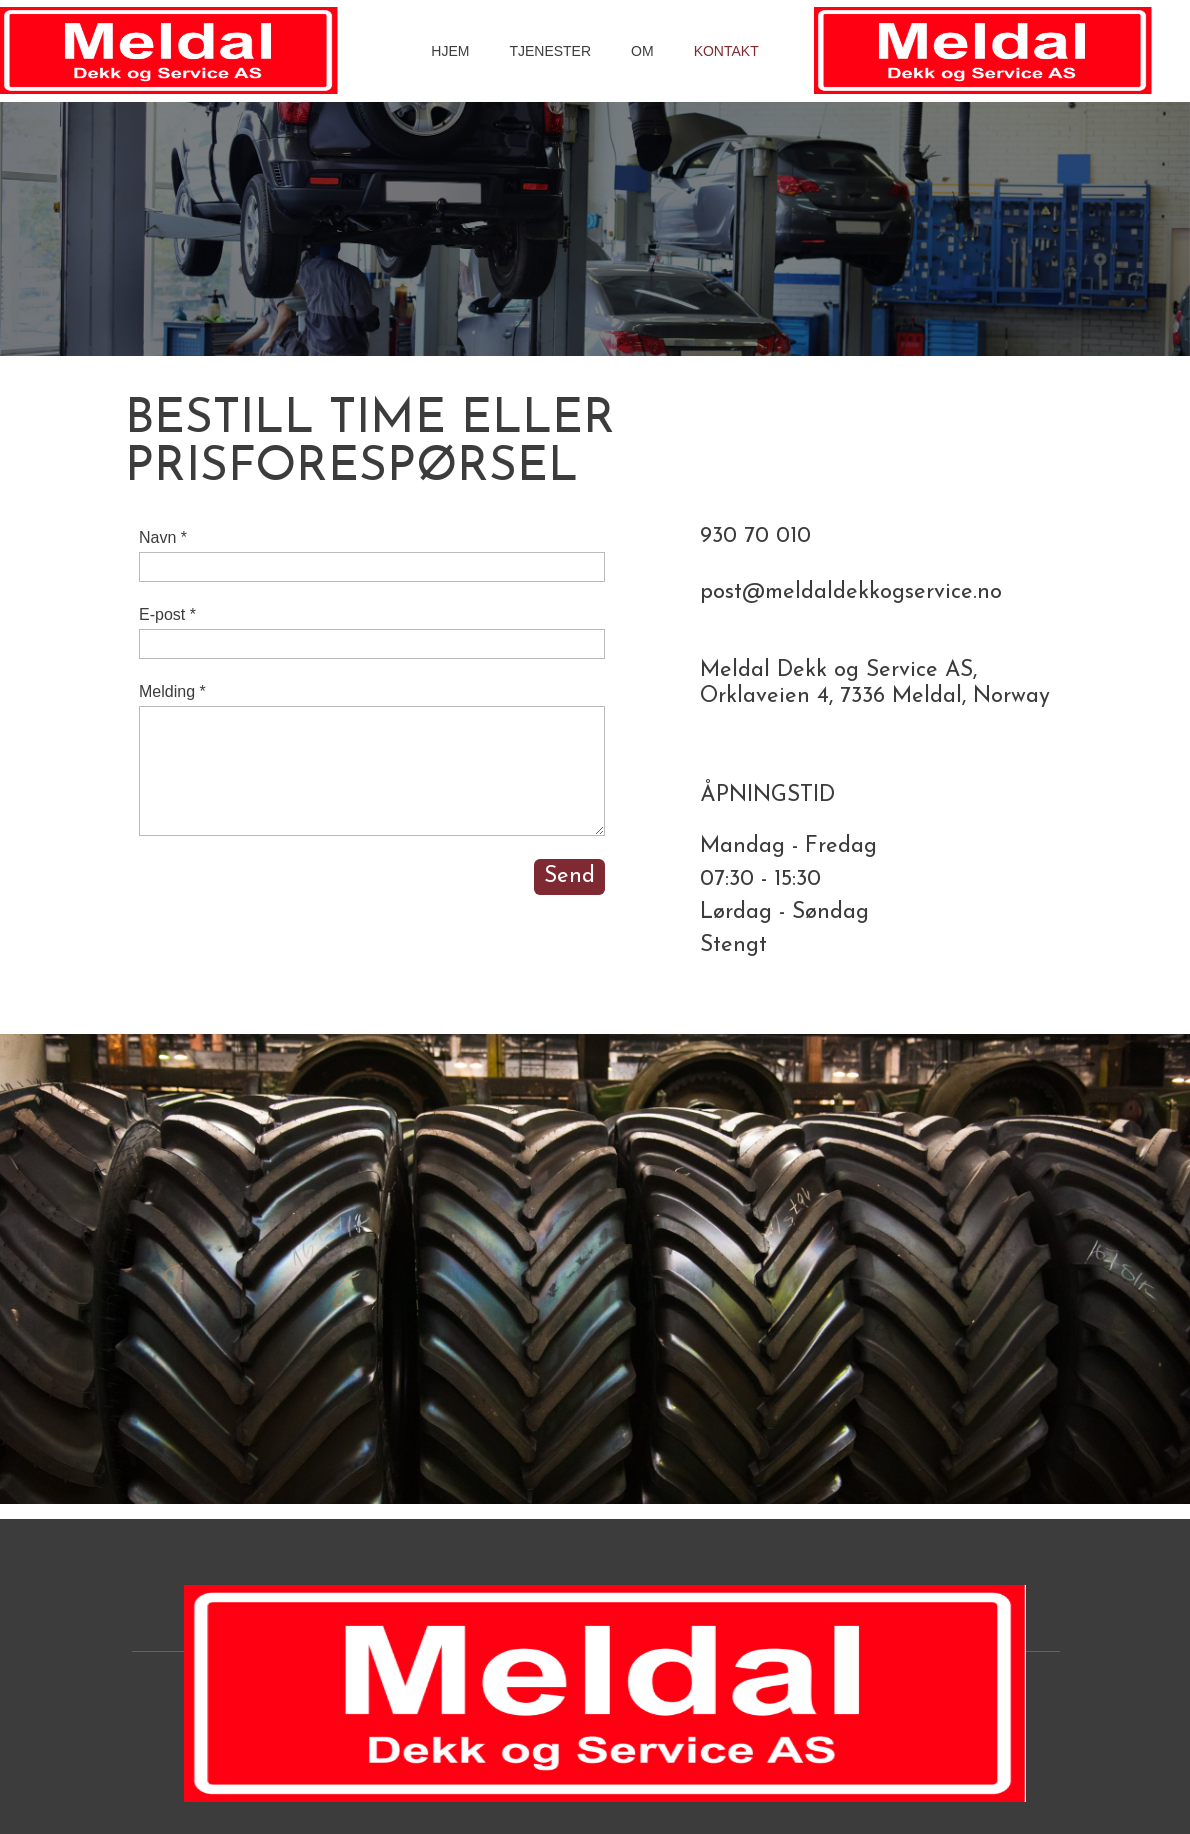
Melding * (172, 691)
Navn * (163, 537)
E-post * (167, 614)
